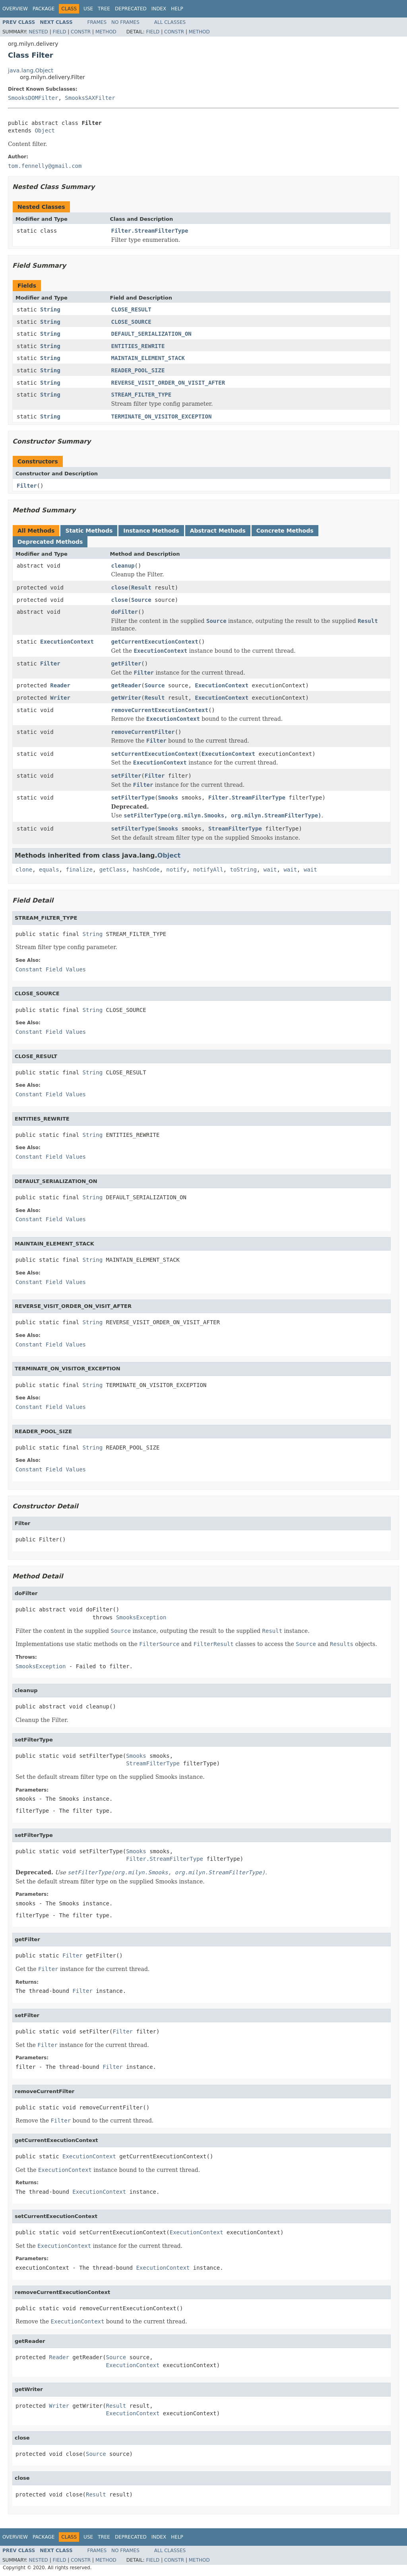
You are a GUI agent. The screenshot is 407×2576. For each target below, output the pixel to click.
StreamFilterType (235, 828)
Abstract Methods (218, 530)
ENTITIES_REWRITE (138, 346)
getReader (126, 685)
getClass (112, 869)
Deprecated (131, 9)
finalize (79, 869)
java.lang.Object (30, 70)
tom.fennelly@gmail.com (44, 166)
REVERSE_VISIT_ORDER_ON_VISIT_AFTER (168, 382)
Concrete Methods (285, 530)
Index (159, 9)
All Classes (170, 22)
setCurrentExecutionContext (154, 754)
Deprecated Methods (50, 542)
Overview (15, 9)
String (50, 309)
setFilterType (133, 797)
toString (243, 869)
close (119, 587)
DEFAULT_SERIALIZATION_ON (151, 334)
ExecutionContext (67, 641)
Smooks (168, 797)
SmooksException (141, 1617)
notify (176, 869)
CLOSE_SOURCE (131, 322)
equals (49, 869)
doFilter (124, 612)
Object (45, 130)
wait (270, 869)
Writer (60, 698)
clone (24, 869)
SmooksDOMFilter (33, 98)
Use (88, 9)
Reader (60, 685)
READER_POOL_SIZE (138, 370)
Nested (38, 32)
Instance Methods (151, 530)
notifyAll (208, 869)
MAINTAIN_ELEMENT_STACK (148, 358)
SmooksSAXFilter (90, 98)
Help (177, 9)
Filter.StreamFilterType (149, 231)
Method (105, 32)
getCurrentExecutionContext (154, 641)
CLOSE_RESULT (131, 309)
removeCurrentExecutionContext (159, 710)
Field (59, 32)
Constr (81, 32)
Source (141, 600)
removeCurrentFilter (143, 732)
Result (141, 587)
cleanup (123, 565)
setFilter (126, 775)
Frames (97, 22)
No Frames (125, 22)
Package (43, 9)
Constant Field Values (51, 969)
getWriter (126, 698)
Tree (104, 9)
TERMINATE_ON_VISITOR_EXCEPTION (161, 416)
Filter (27, 486)
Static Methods (88, 530)
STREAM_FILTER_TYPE (141, 394)
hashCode (146, 869)
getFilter (126, 663)
